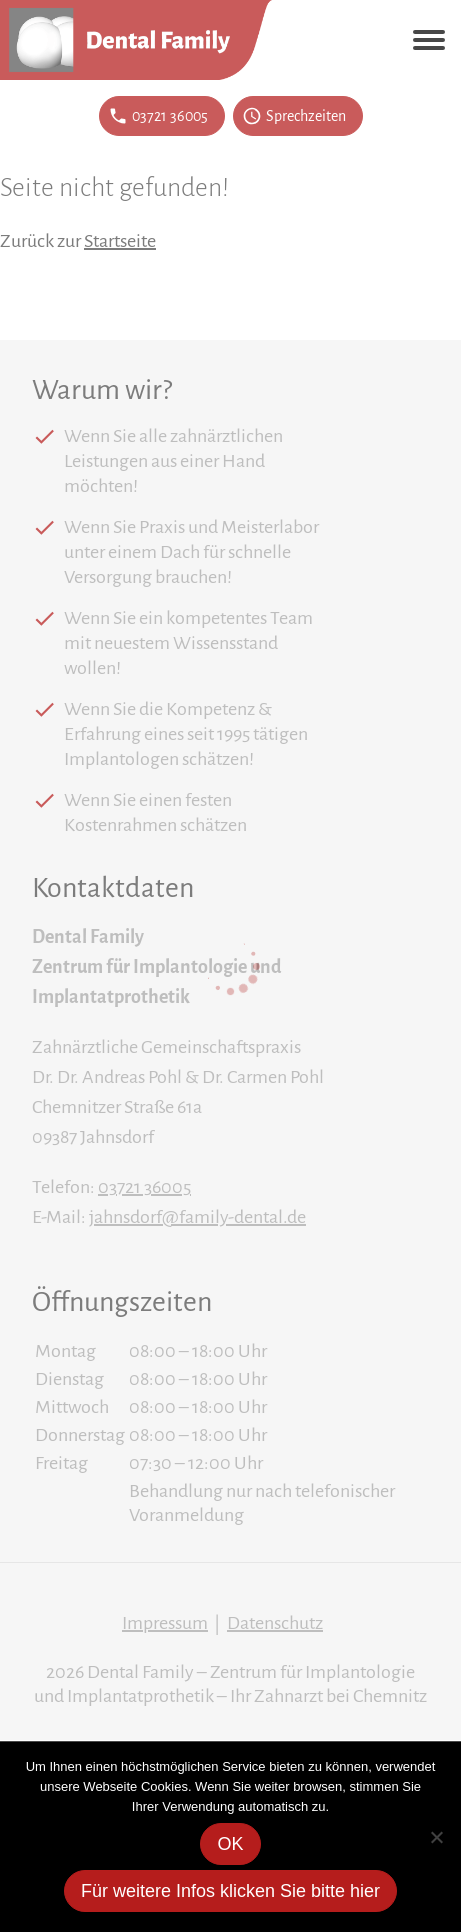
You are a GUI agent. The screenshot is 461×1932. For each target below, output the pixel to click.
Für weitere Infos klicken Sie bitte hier (230, 1891)
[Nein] (436, 1837)
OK (230, 1844)
